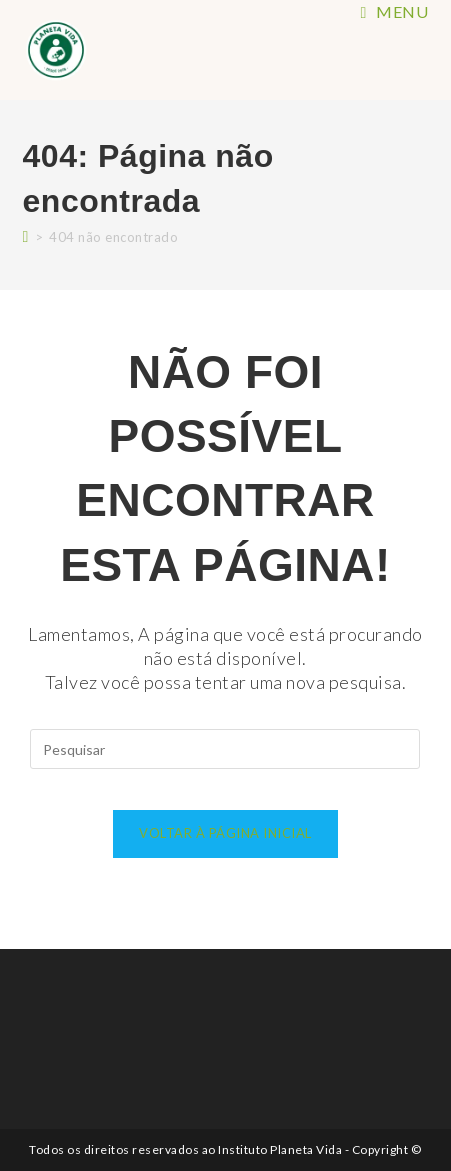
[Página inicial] (26, 235)
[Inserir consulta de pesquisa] (225, 749)
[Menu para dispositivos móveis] (395, 11)
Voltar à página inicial (225, 833)
